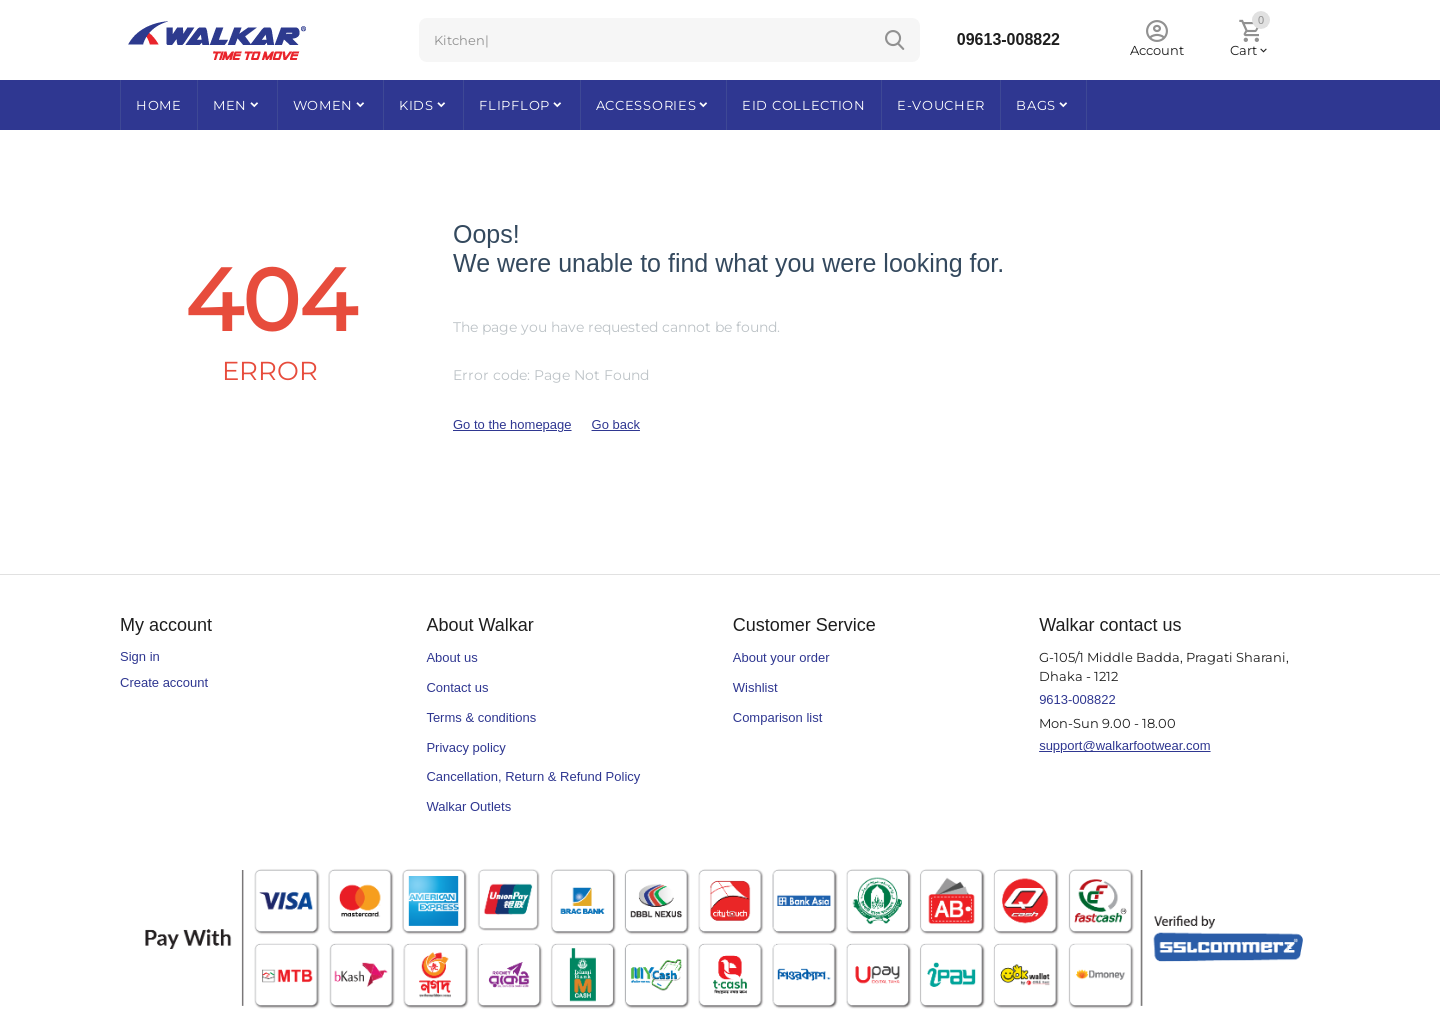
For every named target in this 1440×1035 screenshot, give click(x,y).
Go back (616, 424)
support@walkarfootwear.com (1124, 745)
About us (451, 657)
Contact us (457, 687)
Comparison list (778, 717)
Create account (164, 682)
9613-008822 (1077, 699)
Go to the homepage (512, 424)
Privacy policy (465, 747)
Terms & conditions (481, 717)
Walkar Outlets (468, 806)
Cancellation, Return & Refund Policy (533, 776)
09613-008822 (1008, 39)
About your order (781, 657)
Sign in (140, 656)
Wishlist (755, 687)
